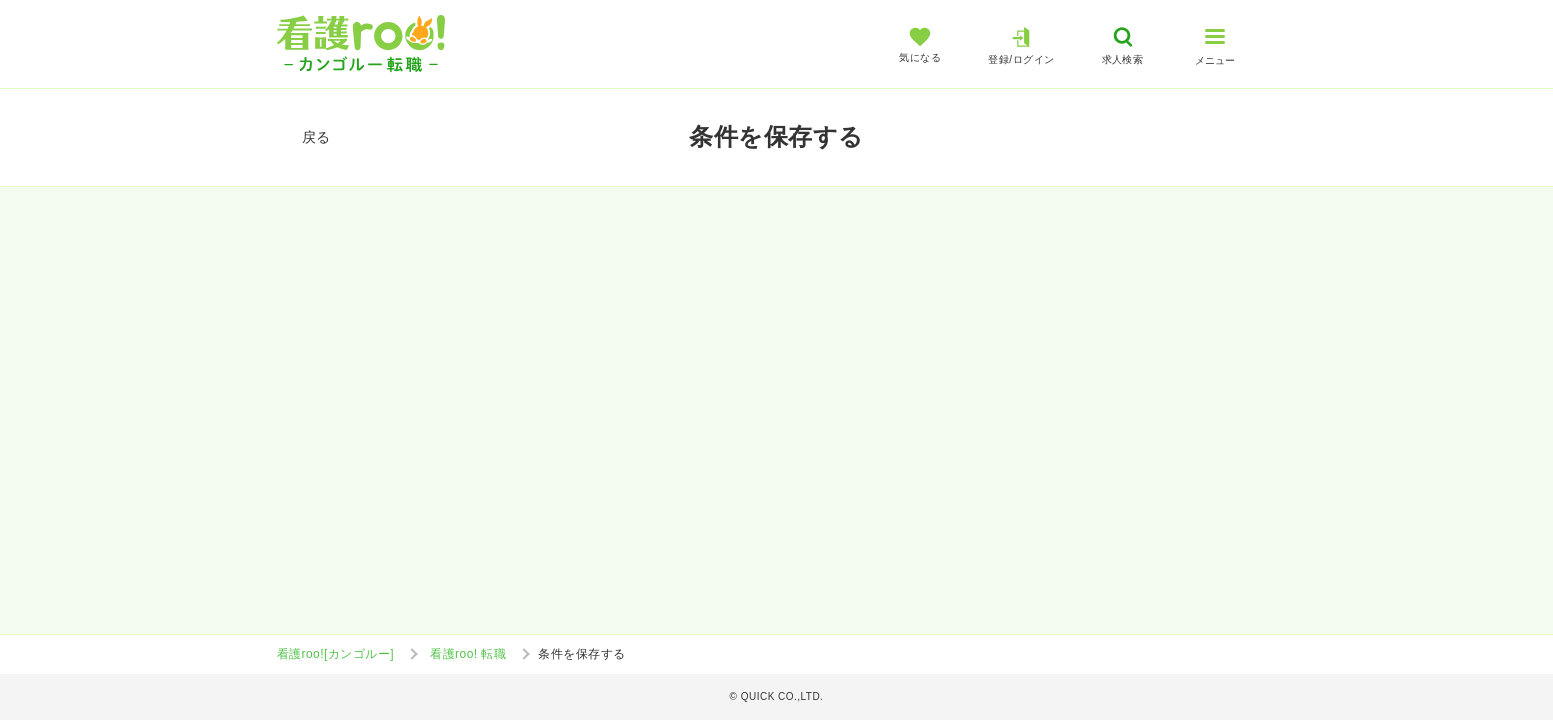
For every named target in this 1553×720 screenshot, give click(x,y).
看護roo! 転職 (468, 654)
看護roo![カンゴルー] (336, 654)
